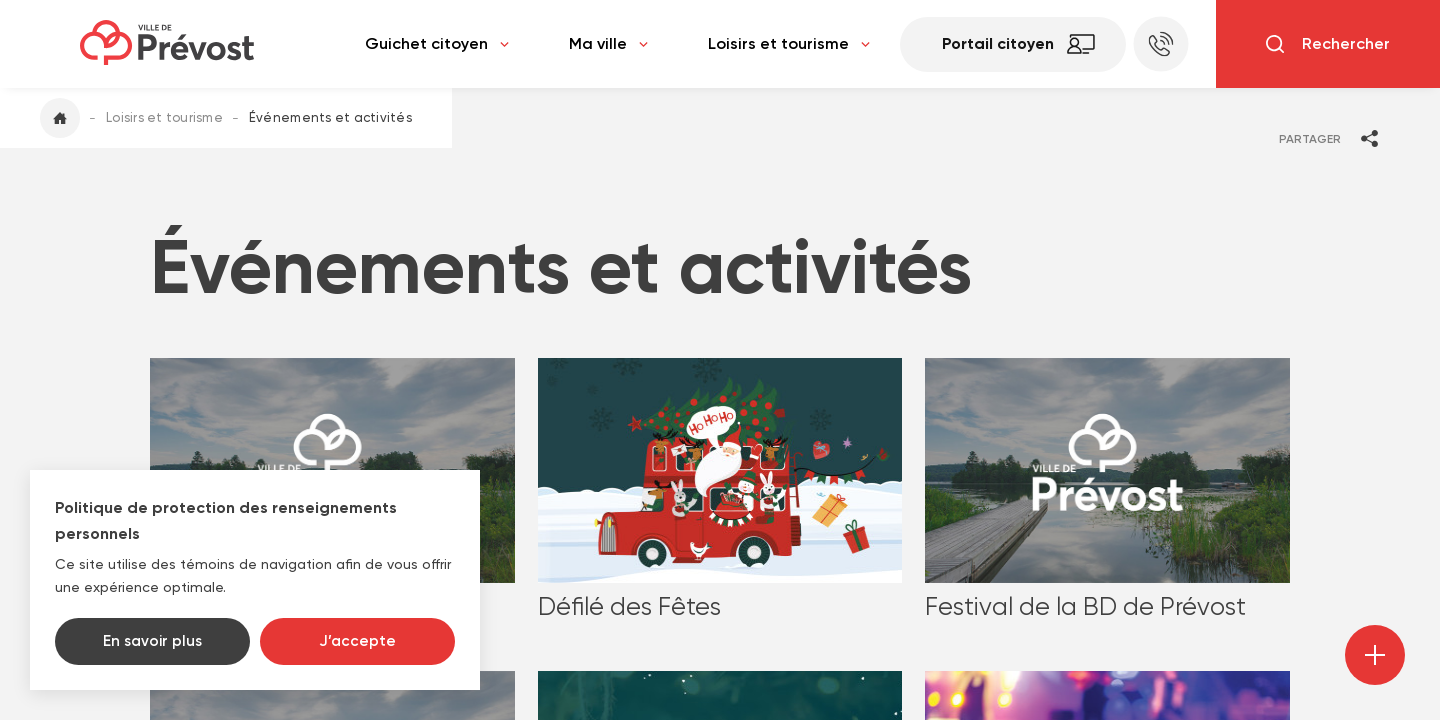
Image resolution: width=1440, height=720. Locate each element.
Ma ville (608, 44)
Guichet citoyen (437, 44)
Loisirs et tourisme (789, 44)
